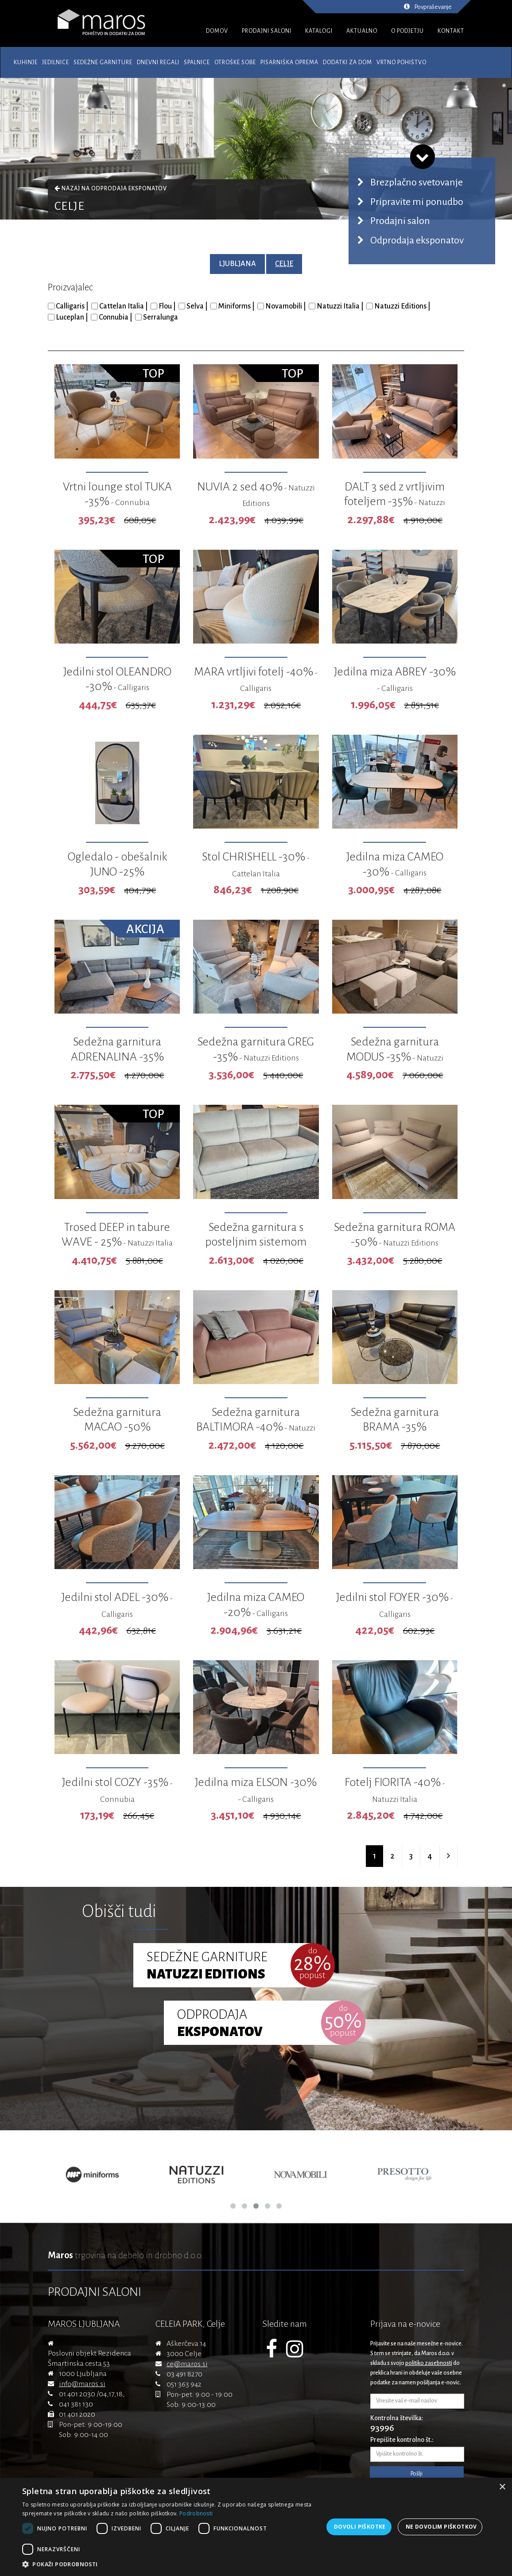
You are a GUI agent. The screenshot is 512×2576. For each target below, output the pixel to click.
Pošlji (417, 2474)
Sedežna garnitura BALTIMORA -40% (255, 1427)
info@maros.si (82, 2384)
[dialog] (256, 2527)
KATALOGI (319, 31)
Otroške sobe (235, 62)
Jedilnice (55, 62)
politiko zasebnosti (428, 2363)
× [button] (502, 2487)
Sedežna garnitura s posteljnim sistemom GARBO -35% (255, 1242)
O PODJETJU (407, 31)
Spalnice (197, 62)
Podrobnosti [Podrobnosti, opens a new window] (196, 2513)
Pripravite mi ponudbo (416, 202)
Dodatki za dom (347, 62)
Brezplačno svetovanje (416, 182)
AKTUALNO (361, 31)
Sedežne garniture (103, 62)
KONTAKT (451, 31)
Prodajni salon (400, 221)
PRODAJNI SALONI (266, 31)
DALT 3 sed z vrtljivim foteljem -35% (394, 502)
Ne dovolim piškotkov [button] (441, 2526)
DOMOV (217, 31)
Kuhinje (26, 62)
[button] (172, 2564)
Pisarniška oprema (289, 62)
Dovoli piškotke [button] (360, 2526)
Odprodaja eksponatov (129, 188)
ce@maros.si (187, 2364)
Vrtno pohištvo (401, 62)
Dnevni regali (158, 62)
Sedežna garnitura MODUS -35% (394, 1057)
